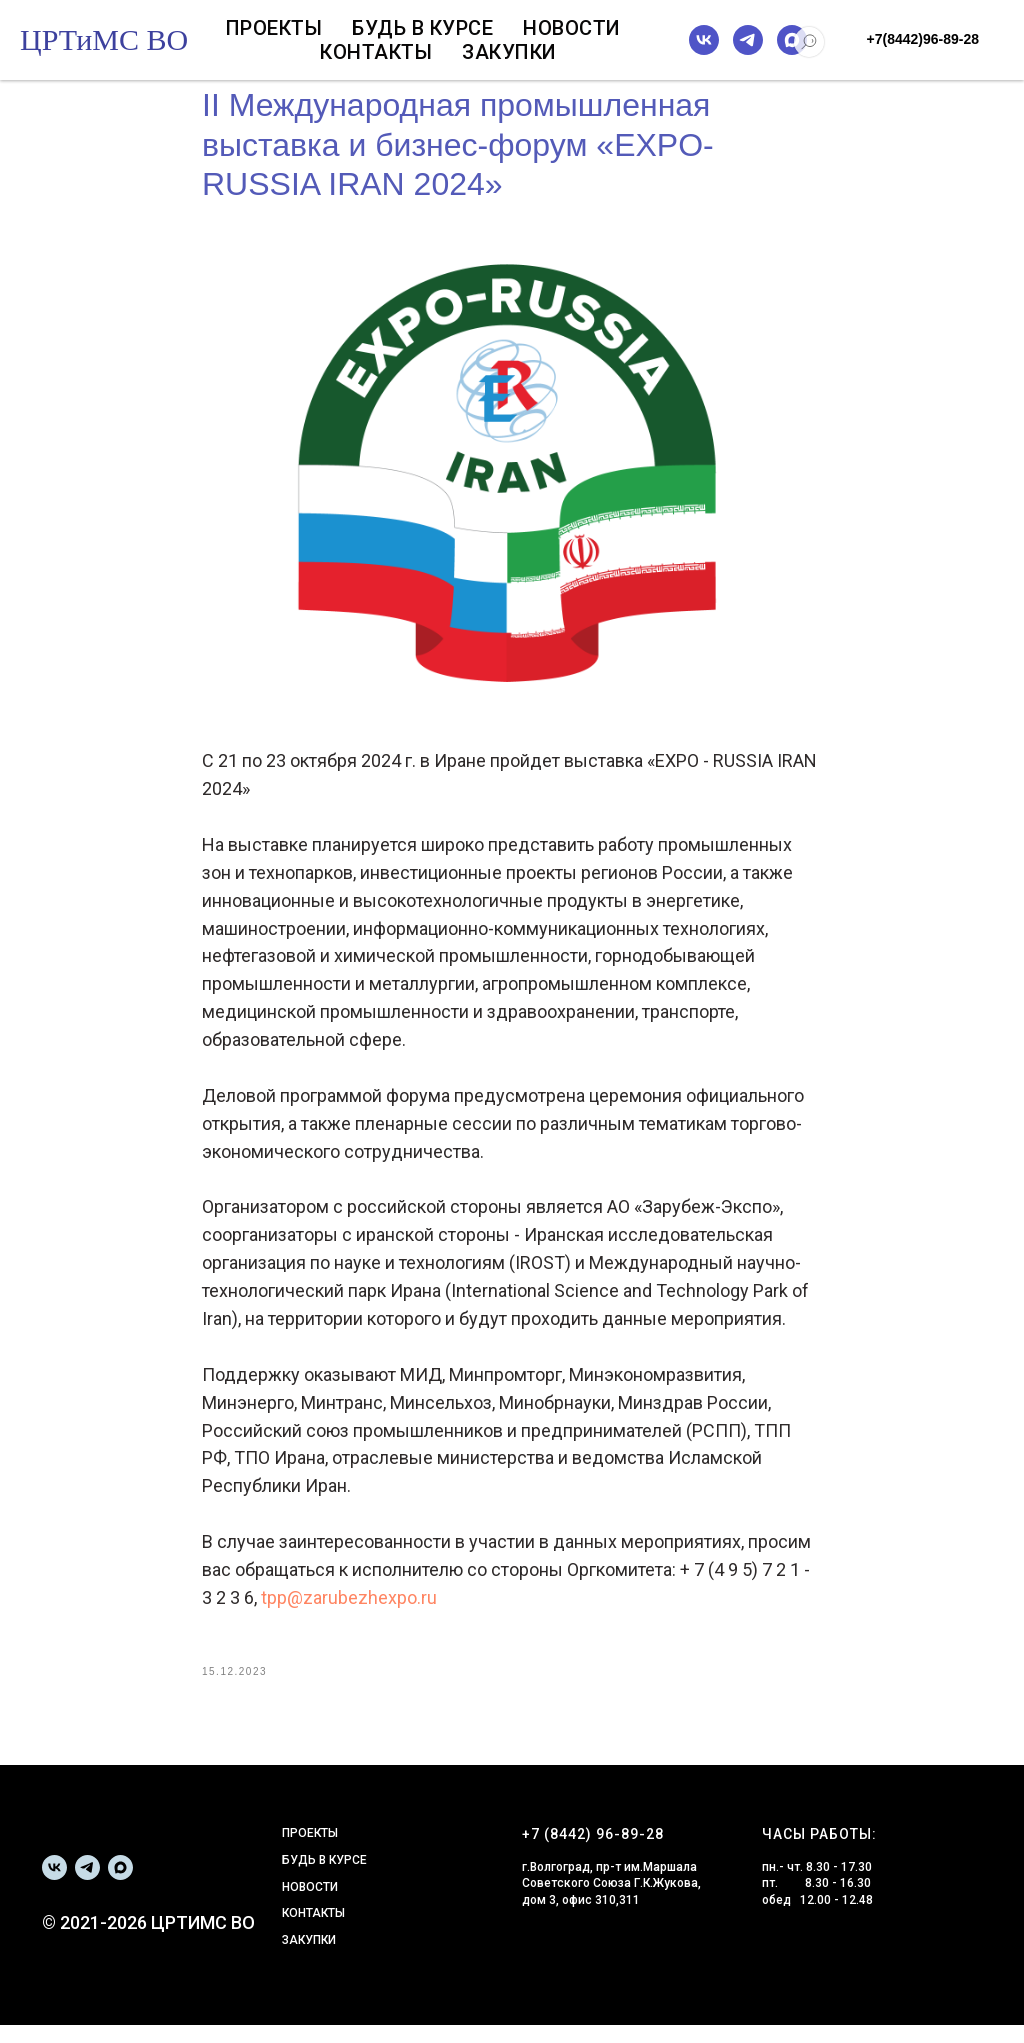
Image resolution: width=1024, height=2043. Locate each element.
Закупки (509, 52)
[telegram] (748, 40)
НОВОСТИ (310, 1904)
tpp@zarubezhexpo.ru (349, 1606)
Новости (572, 28)
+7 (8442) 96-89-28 (593, 1852)
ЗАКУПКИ (309, 1958)
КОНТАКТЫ (313, 1931)
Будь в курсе (422, 28)
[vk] (704, 40)
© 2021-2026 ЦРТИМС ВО (148, 1940)
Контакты (376, 52)
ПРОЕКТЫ (310, 1851)
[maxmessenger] (792, 40)
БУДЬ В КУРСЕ (324, 1877)
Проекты (274, 28)
